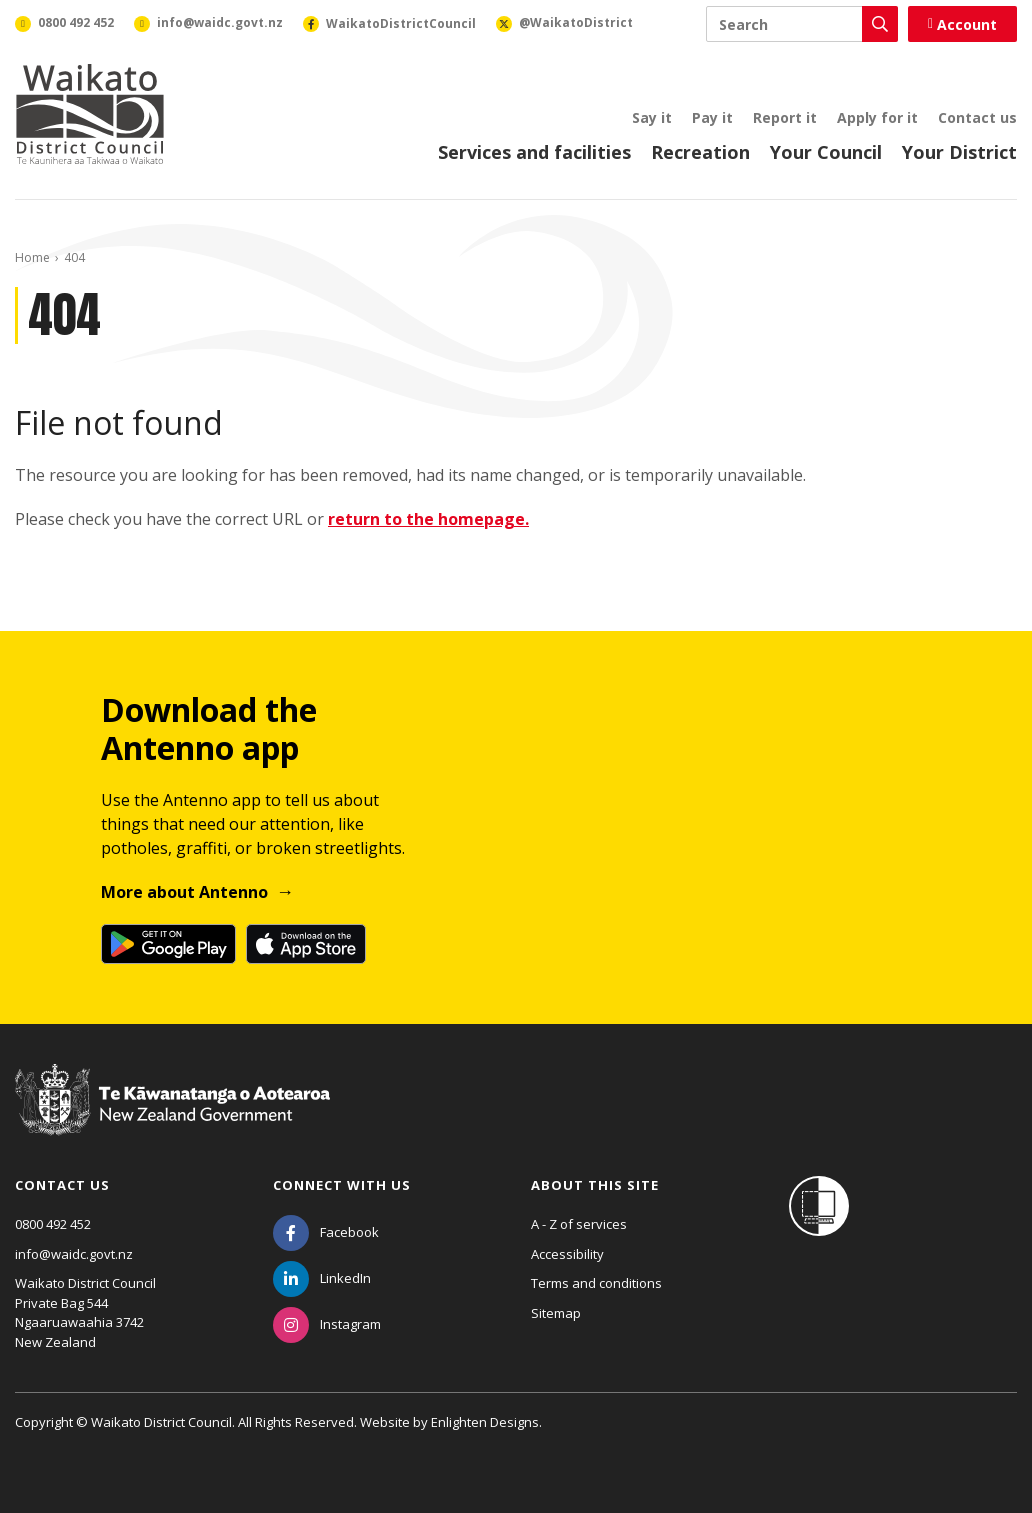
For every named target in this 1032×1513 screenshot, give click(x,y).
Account (962, 24)
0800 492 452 (53, 1224)
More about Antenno (184, 892)
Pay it (712, 117)
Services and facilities (534, 152)
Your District (959, 152)
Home (32, 257)
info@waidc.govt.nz (74, 1254)
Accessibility (567, 1254)
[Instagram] (327, 1324)
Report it (785, 117)
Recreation (700, 152)
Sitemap (556, 1313)
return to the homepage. (428, 519)
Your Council (826, 152)
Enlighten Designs (485, 1422)
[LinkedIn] (322, 1278)
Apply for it (877, 117)
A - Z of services (579, 1224)
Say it (652, 117)
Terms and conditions (596, 1283)
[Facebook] (326, 1232)
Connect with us (342, 1185)
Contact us (977, 117)
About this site (595, 1185)
